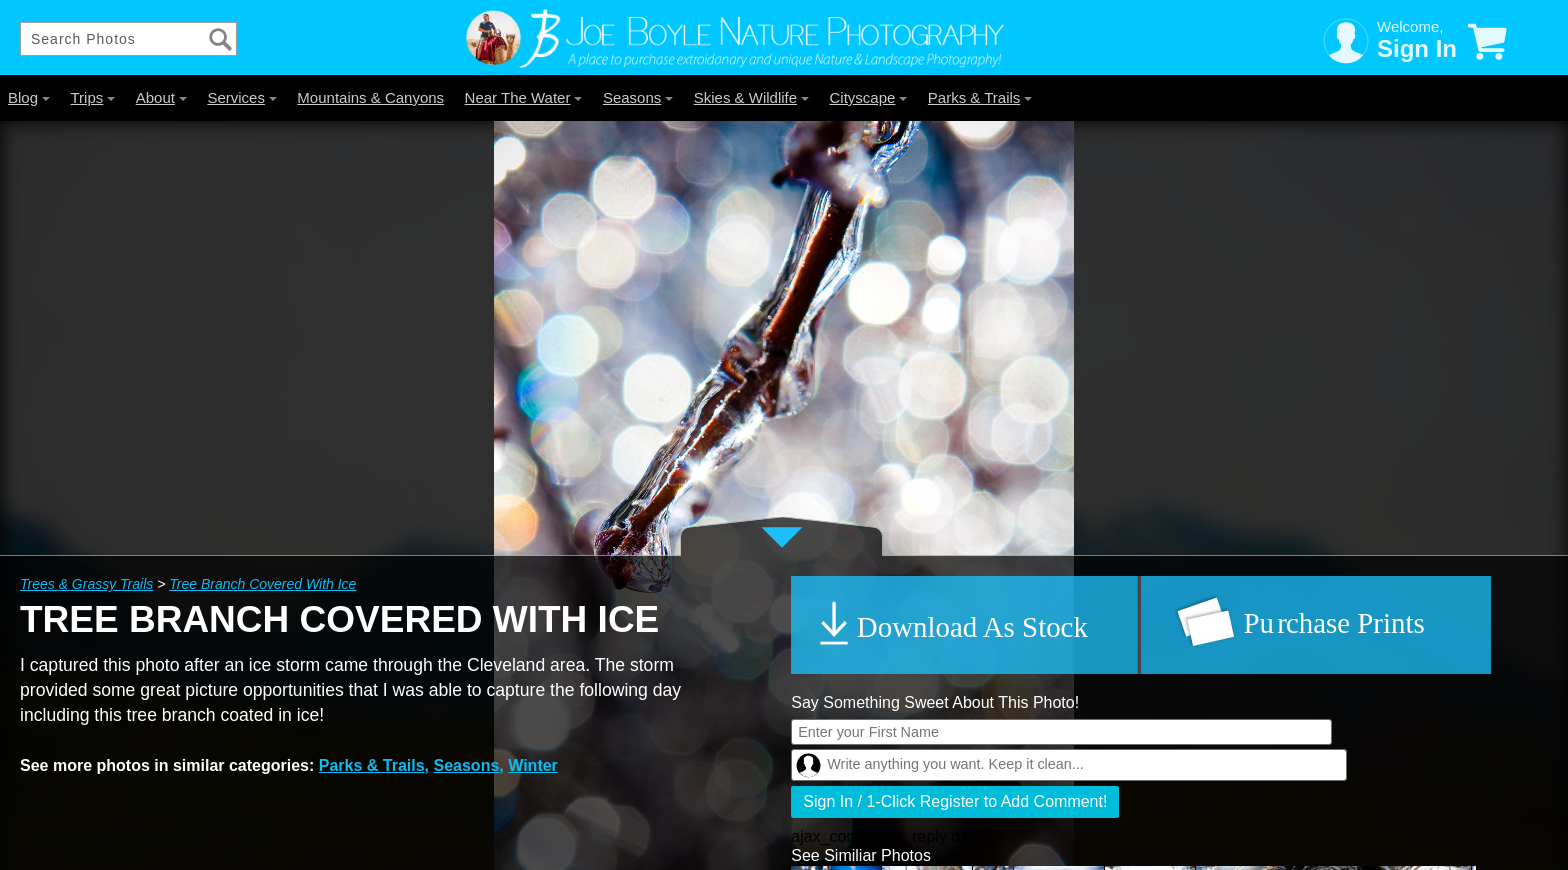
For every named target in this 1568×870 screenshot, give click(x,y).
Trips (92, 97)
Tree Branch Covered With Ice (262, 584)
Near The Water (524, 97)
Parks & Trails (980, 97)
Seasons (638, 97)
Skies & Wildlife (751, 97)
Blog (29, 97)
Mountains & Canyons (370, 97)
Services (242, 97)
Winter (533, 765)
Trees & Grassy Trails (86, 584)
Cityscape (869, 97)
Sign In (1417, 48)
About (161, 97)
